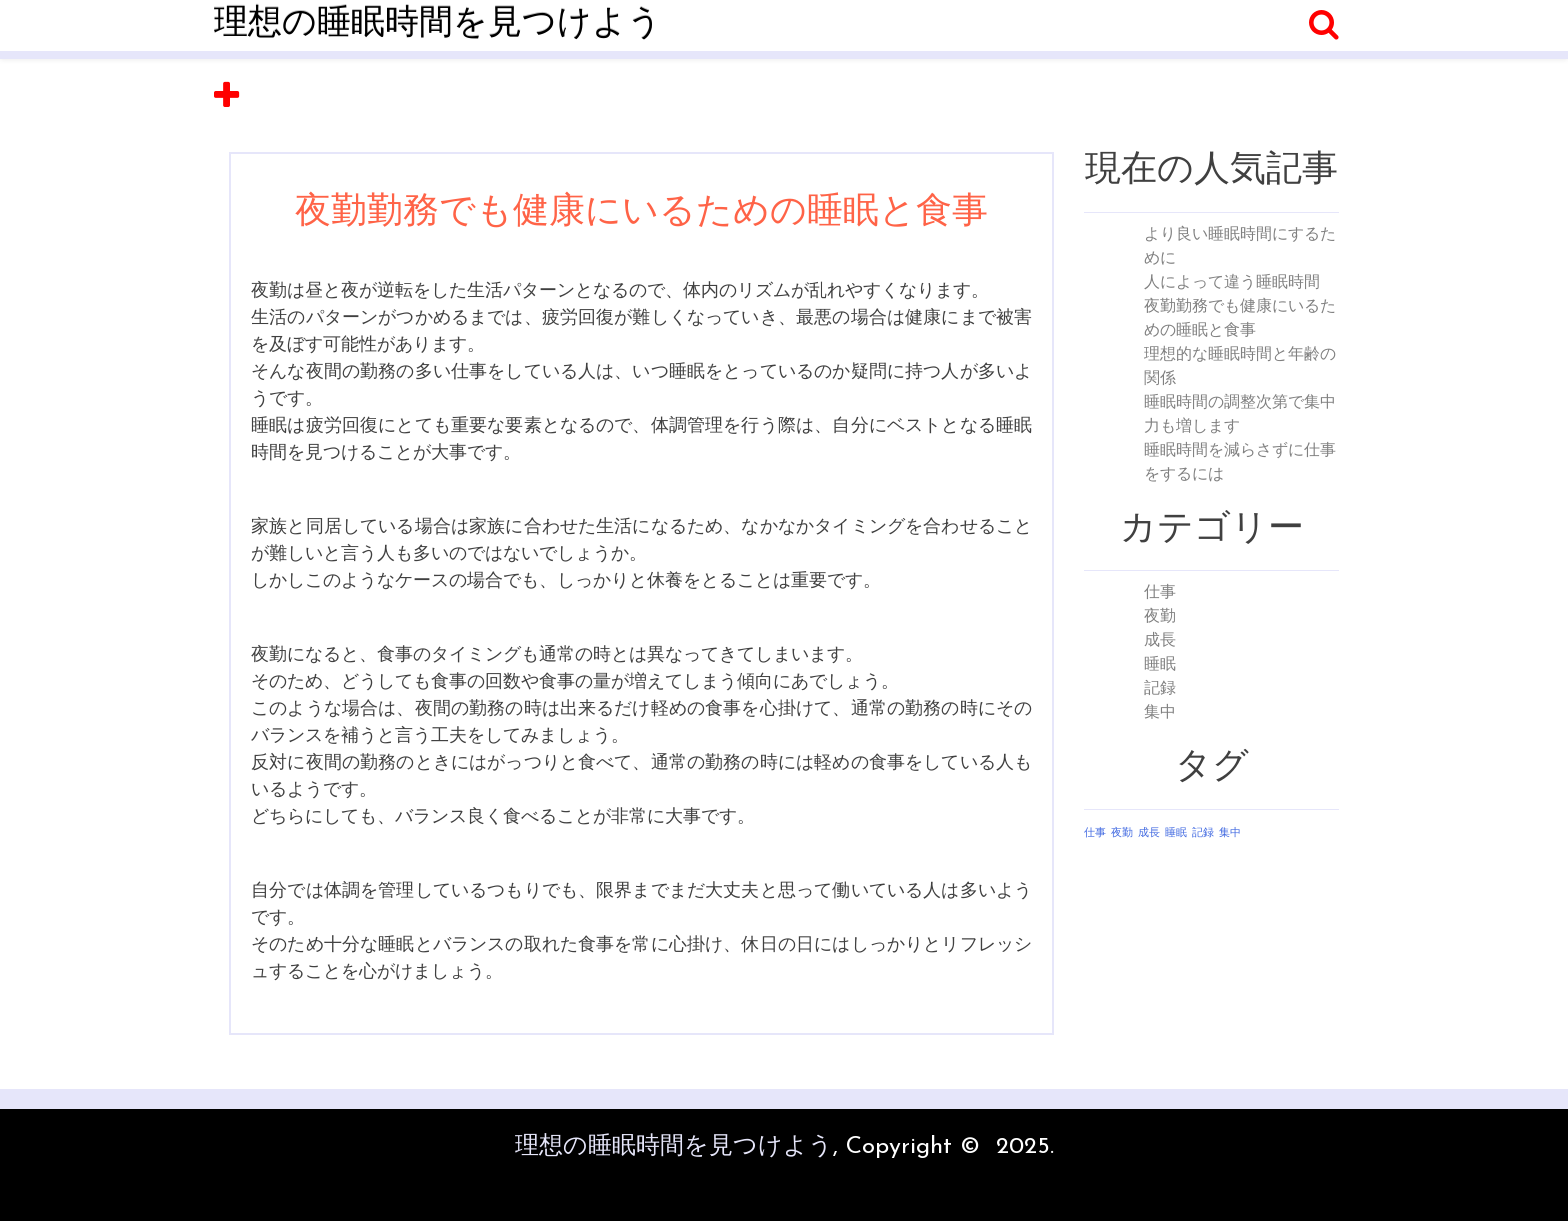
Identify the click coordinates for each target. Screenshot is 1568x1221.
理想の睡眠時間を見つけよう (438, 24)
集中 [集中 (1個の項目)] (1230, 833)
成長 (1160, 641)
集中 (1160, 713)
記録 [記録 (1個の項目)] (1203, 833)
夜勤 (1160, 617)
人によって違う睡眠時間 (1232, 283)
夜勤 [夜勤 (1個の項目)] (1122, 833)
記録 (1160, 689)
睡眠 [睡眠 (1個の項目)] (1176, 833)
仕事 (1160, 593)
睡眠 (1160, 665)
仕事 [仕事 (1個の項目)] (1095, 833)
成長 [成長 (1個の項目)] (1149, 833)
